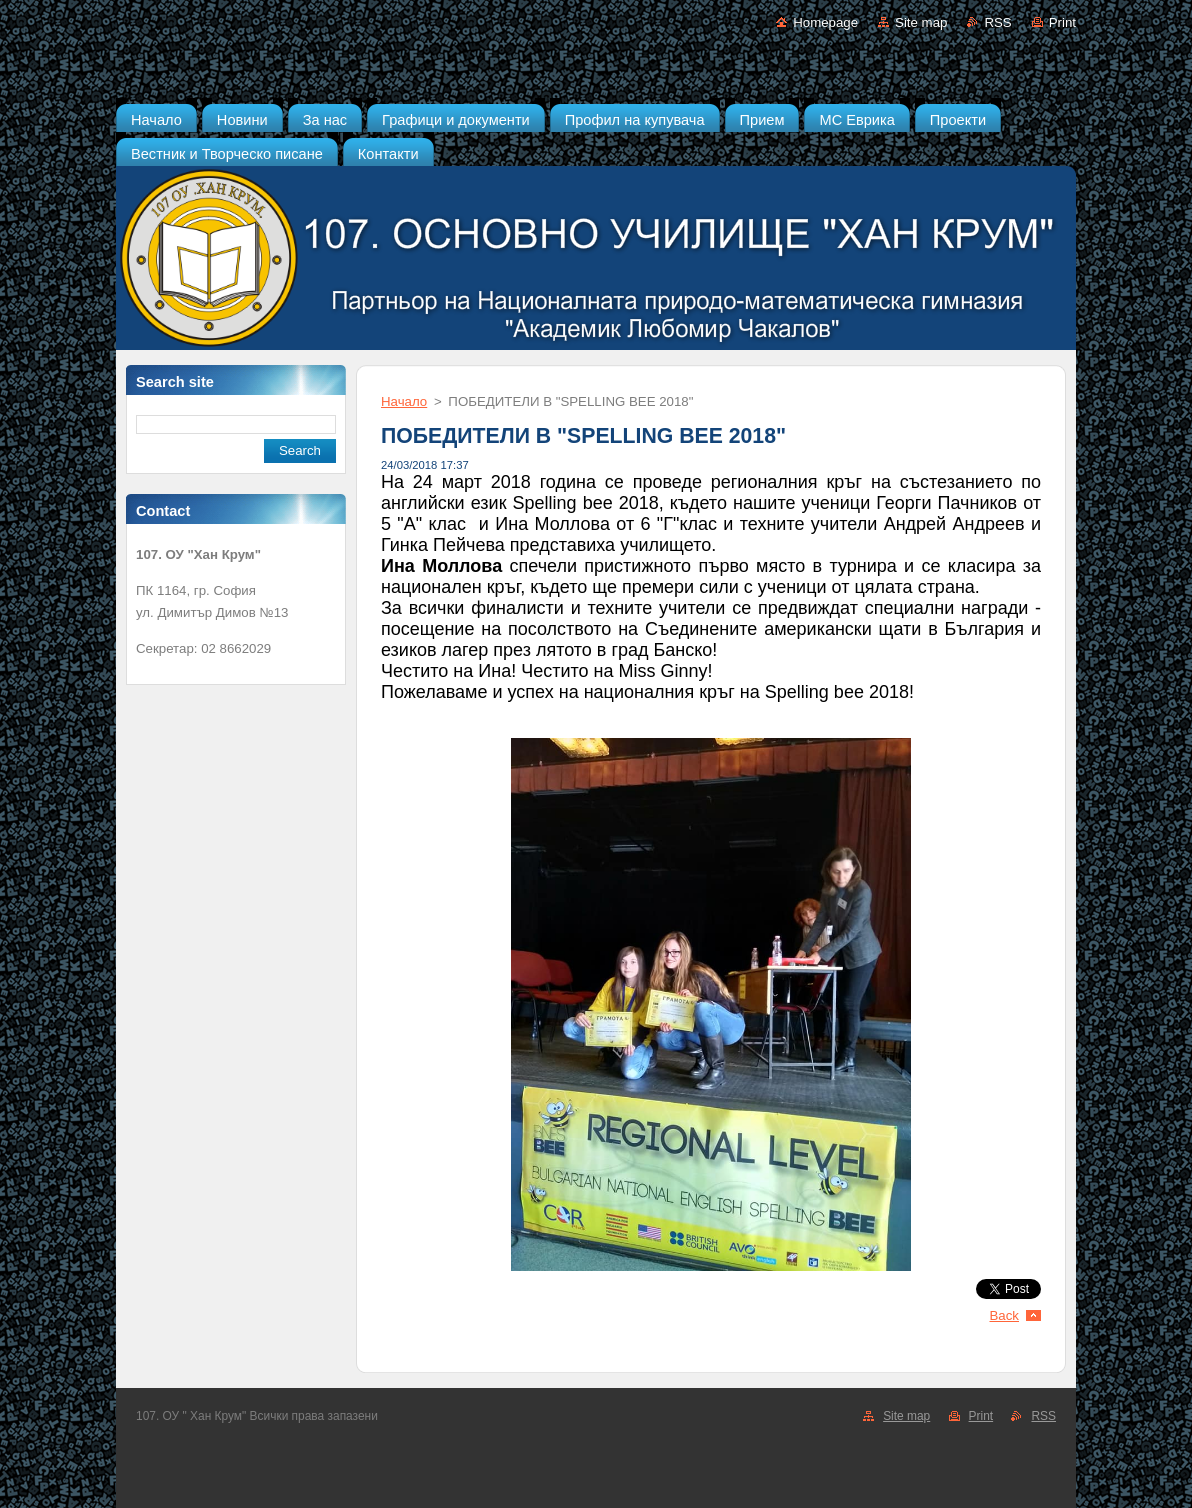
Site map (921, 22)
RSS (997, 22)
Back (1005, 1315)
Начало (404, 401)
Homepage (825, 22)
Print (1062, 22)
